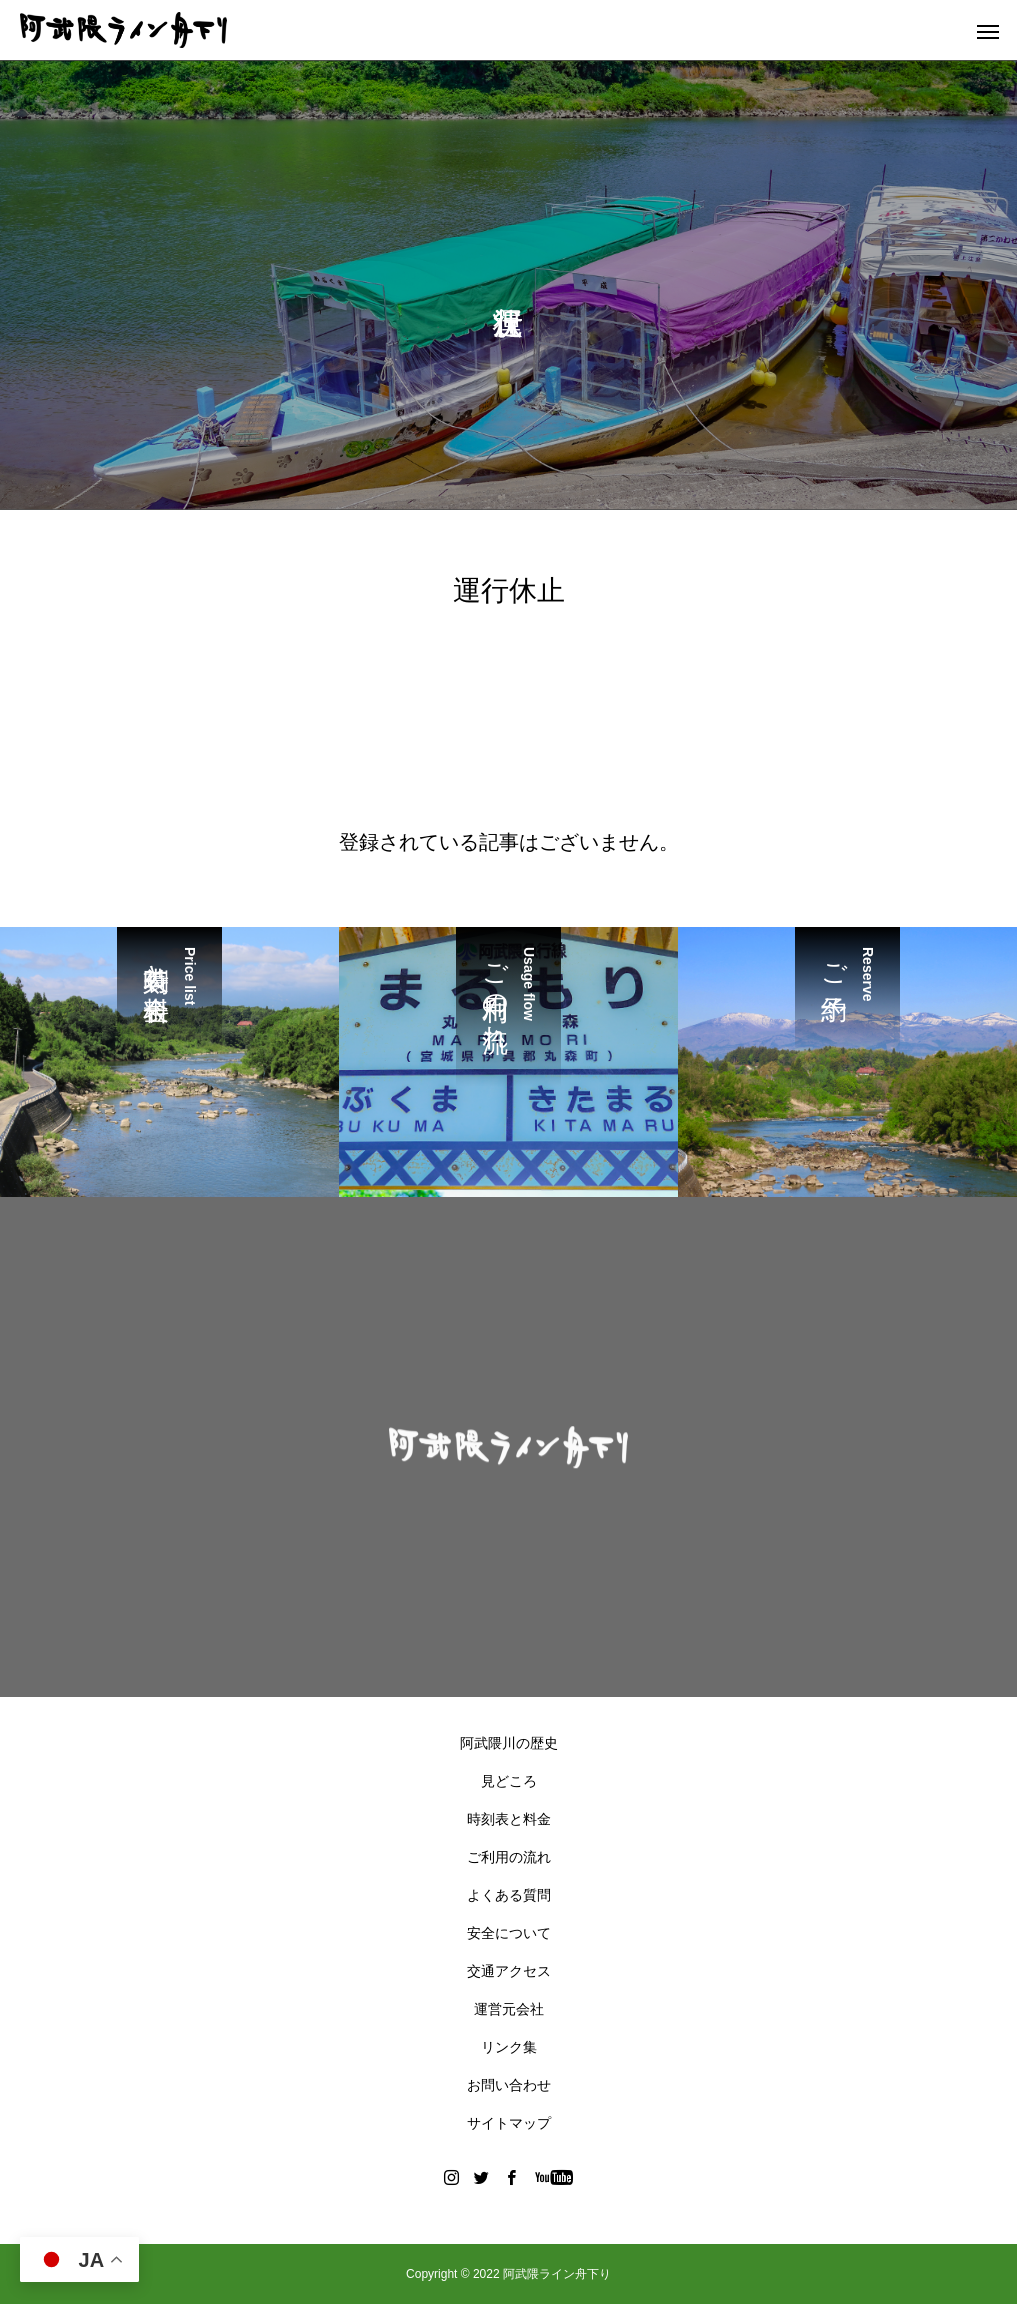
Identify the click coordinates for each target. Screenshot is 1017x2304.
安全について (509, 1933)
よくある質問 (509, 1895)
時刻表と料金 (509, 1819)
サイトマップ (509, 2123)
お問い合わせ (509, 2085)
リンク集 (509, 2047)
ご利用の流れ (509, 1857)
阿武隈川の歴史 (509, 1743)
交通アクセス (509, 1971)
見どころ (509, 1781)
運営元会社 (509, 2009)
